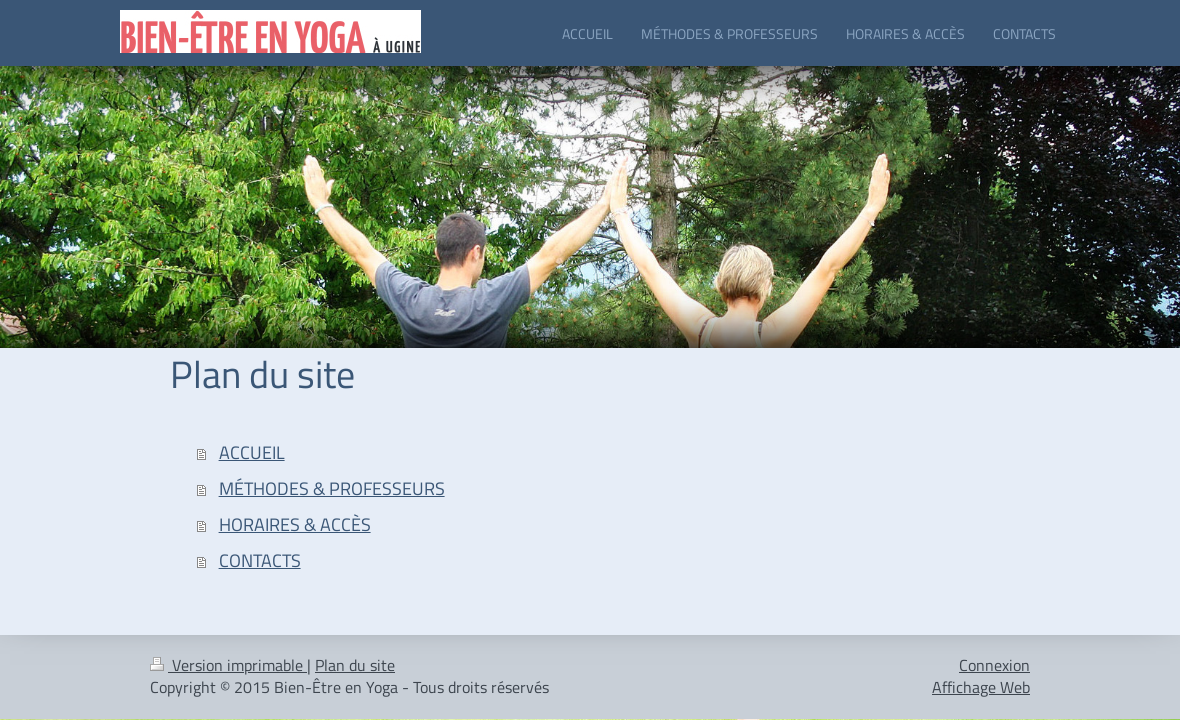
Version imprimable (228, 665)
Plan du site (355, 665)
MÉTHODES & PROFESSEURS (332, 488)
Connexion (994, 665)
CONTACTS (260, 560)
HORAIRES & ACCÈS (295, 524)
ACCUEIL (252, 452)
